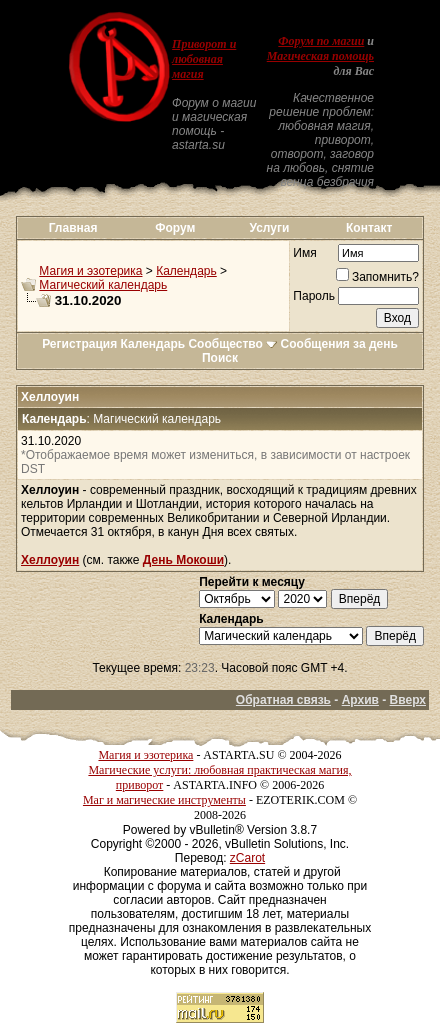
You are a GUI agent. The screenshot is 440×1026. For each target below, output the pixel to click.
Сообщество (232, 344)
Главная (73, 228)
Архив (360, 700)
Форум (175, 228)
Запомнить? (377, 277)
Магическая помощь (320, 56)
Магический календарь (103, 285)
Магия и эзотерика (90, 271)
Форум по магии (321, 41)
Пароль (314, 296)
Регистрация (79, 344)
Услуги (269, 228)
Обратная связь (283, 700)
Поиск (220, 358)
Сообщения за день (339, 344)
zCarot (247, 858)
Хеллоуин (50, 560)
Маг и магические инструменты (164, 800)
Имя (304, 253)
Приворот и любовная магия (204, 59)
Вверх (408, 700)
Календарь (186, 271)
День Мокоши (183, 560)
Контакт (369, 228)
